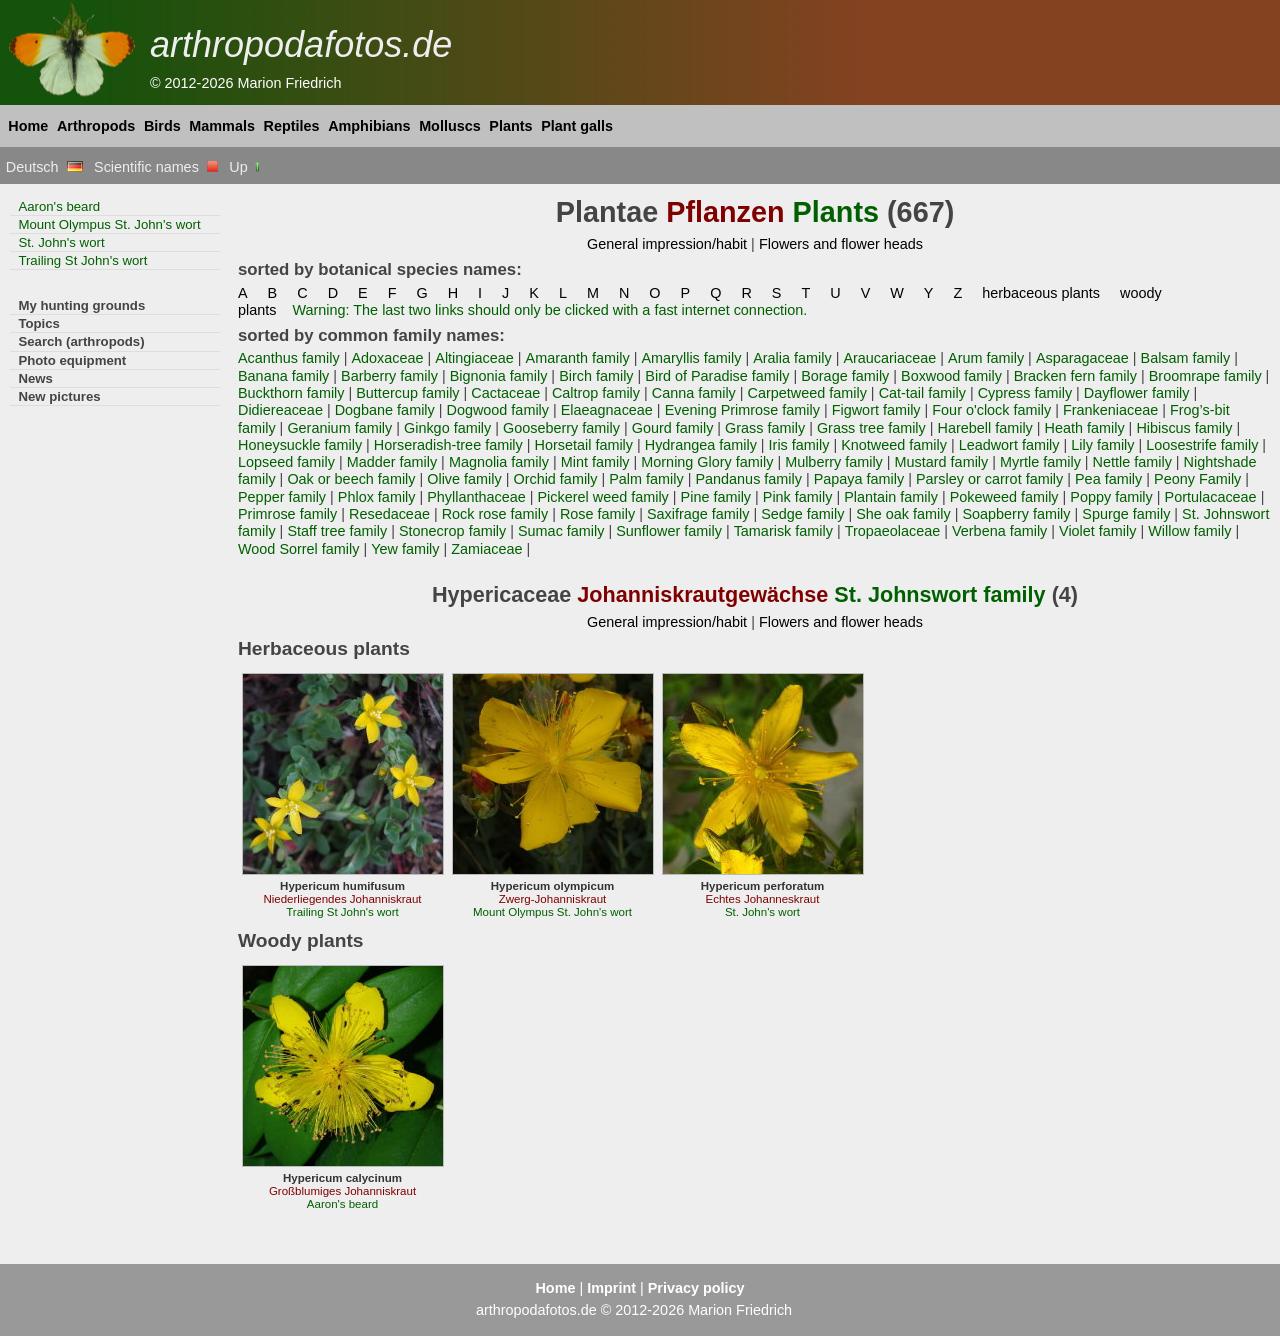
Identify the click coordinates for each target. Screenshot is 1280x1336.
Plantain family (891, 497)
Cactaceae (505, 393)
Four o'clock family (991, 410)
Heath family (1085, 428)
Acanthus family (289, 358)
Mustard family (942, 462)
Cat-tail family (922, 393)
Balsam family (1186, 358)
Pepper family (282, 497)
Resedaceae (389, 514)
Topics (39, 323)
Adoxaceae (387, 358)
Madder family (392, 462)
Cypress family (1025, 393)
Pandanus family (748, 479)
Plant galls (577, 126)
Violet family (1097, 531)
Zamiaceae (486, 549)
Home (28, 126)
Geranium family (339, 428)
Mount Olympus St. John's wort (109, 224)
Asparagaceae (1082, 358)
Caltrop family (596, 393)
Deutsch (44, 167)
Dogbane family (385, 410)
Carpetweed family (807, 393)
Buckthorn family (291, 393)
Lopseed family (286, 462)
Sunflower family (669, 531)
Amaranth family (578, 358)
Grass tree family (871, 428)
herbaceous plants (1041, 293)
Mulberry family (834, 462)
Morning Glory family (707, 462)
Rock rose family (495, 514)
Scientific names (156, 167)
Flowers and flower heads (841, 244)
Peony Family (1197, 479)
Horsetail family (584, 445)
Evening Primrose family (742, 410)
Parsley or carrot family (989, 479)
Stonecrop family (452, 531)
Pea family (1108, 479)
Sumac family (561, 531)
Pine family (716, 497)
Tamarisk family (783, 531)
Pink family (798, 497)
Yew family (405, 549)
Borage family (845, 376)
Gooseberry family (561, 428)
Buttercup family (407, 393)
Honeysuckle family (300, 445)
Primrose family (287, 514)
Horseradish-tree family (448, 445)
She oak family (903, 514)
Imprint (611, 1288)
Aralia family (792, 358)
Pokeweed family (1004, 497)
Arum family (986, 358)
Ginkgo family (447, 428)
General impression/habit (667, 244)
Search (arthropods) (81, 341)
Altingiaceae (474, 358)
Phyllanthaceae (476, 497)
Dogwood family (498, 410)
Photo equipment (72, 360)
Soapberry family (1016, 514)
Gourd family (673, 428)
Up (245, 167)
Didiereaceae (280, 410)
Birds (162, 126)
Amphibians (369, 126)
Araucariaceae (889, 358)
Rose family (597, 514)
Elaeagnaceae (607, 410)
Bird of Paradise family (717, 376)
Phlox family (377, 497)
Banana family (283, 376)
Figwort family (876, 410)
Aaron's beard (59, 206)
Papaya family (859, 479)
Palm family (646, 479)
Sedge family (802, 514)
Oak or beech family (351, 479)
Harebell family (985, 428)
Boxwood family (951, 376)
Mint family (595, 462)
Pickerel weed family (603, 497)
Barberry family (389, 376)
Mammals (222, 126)
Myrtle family (1040, 462)
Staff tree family (337, 531)
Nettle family (1132, 462)
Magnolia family (499, 462)
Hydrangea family (701, 445)
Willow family (1189, 531)
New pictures (59, 396)
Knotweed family (894, 445)
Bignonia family (499, 376)
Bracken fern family (1075, 376)
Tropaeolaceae (893, 531)
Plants (510, 126)
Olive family (464, 479)
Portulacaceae (1211, 497)
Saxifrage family (698, 514)
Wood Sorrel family (298, 549)
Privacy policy (696, 1288)
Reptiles (292, 126)
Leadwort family (1009, 445)
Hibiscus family (1184, 428)
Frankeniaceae (1110, 410)
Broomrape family (1205, 376)
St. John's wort (61, 242)
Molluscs (450, 126)
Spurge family (1126, 514)
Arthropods (96, 126)
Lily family (1102, 445)
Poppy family (1111, 497)
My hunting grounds (81, 305)
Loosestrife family (1202, 445)
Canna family (694, 393)
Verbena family (999, 531)
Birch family (596, 376)
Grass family (765, 428)
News (35, 378)
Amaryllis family (691, 358)
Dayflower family (1137, 393)
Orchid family (555, 479)
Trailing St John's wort (82, 260)
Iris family (799, 445)
